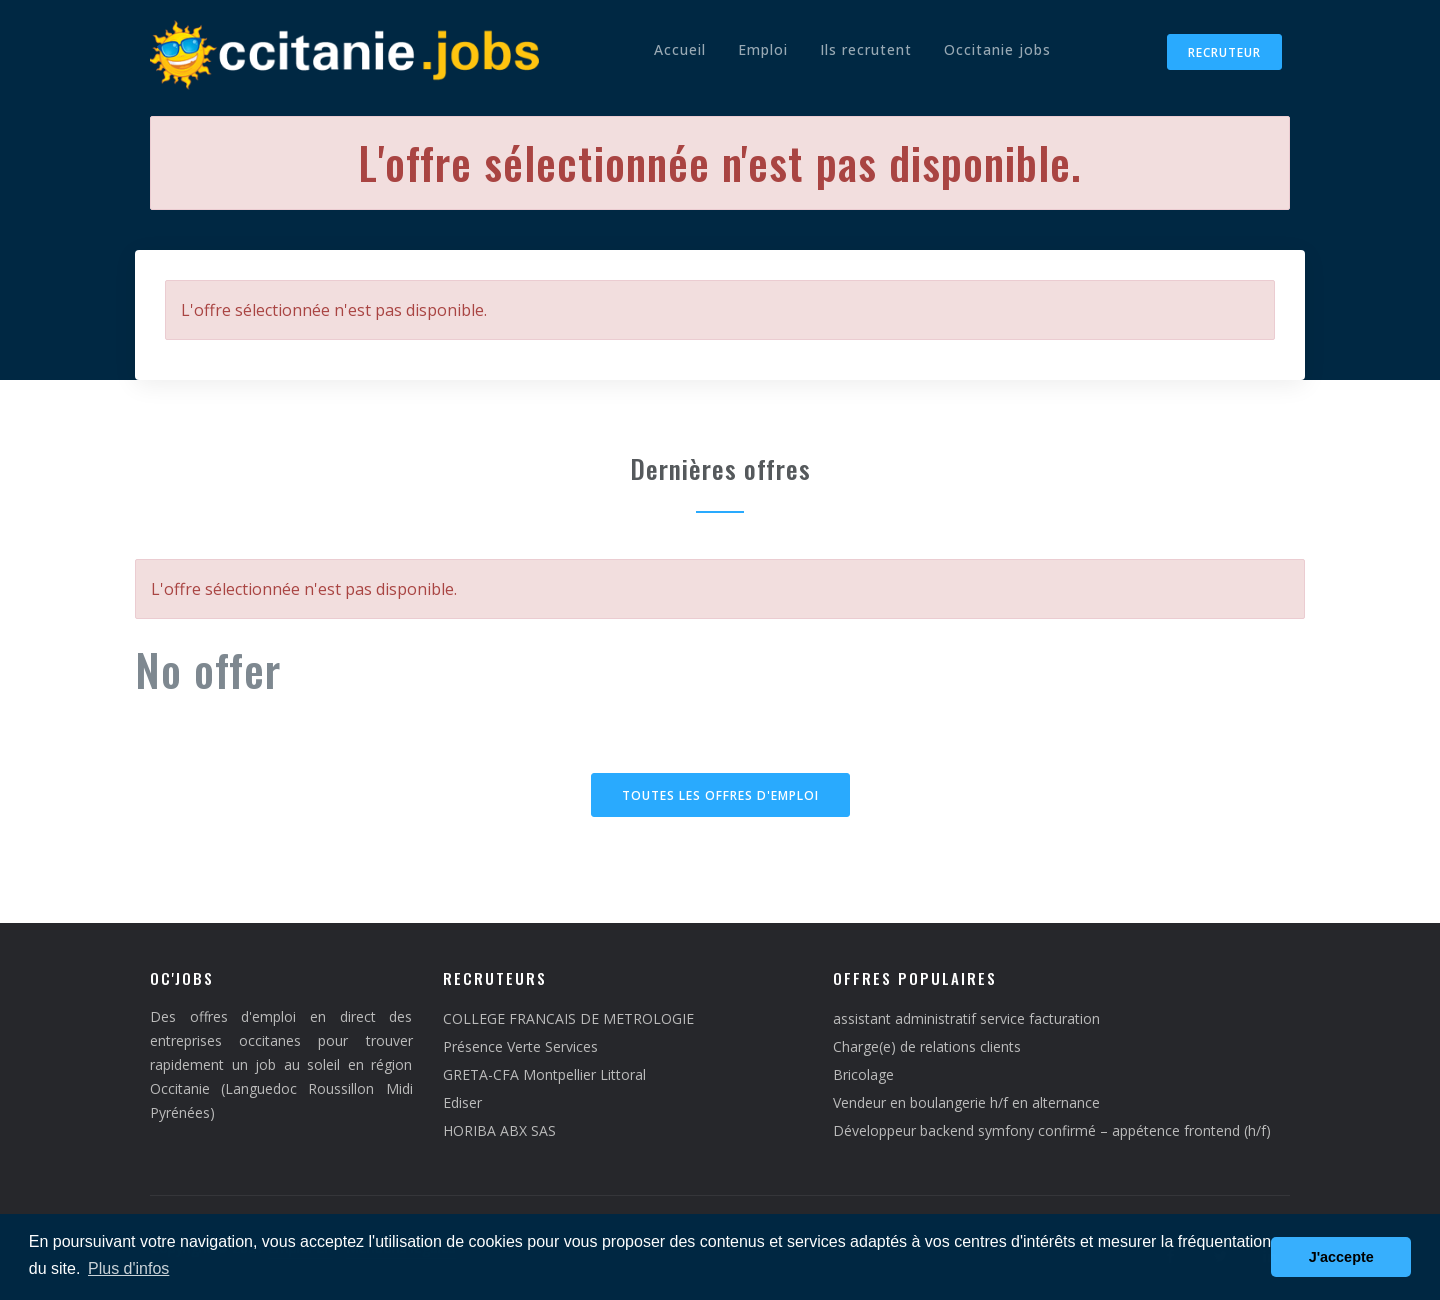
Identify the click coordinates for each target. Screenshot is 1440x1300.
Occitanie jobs (997, 49)
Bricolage (863, 1074)
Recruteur (1224, 52)
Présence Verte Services (520, 1046)
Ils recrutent (866, 49)
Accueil (680, 49)
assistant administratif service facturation (966, 1018)
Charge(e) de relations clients (927, 1046)
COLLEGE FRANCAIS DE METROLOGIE (568, 1018)
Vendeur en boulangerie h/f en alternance (966, 1102)
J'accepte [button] (1341, 1257)
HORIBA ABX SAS (499, 1130)
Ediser (462, 1102)
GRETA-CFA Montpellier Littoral (544, 1074)
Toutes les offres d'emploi (720, 795)
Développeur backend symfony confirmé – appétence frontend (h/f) (1052, 1130)
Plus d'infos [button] (128, 1268)
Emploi (763, 49)
